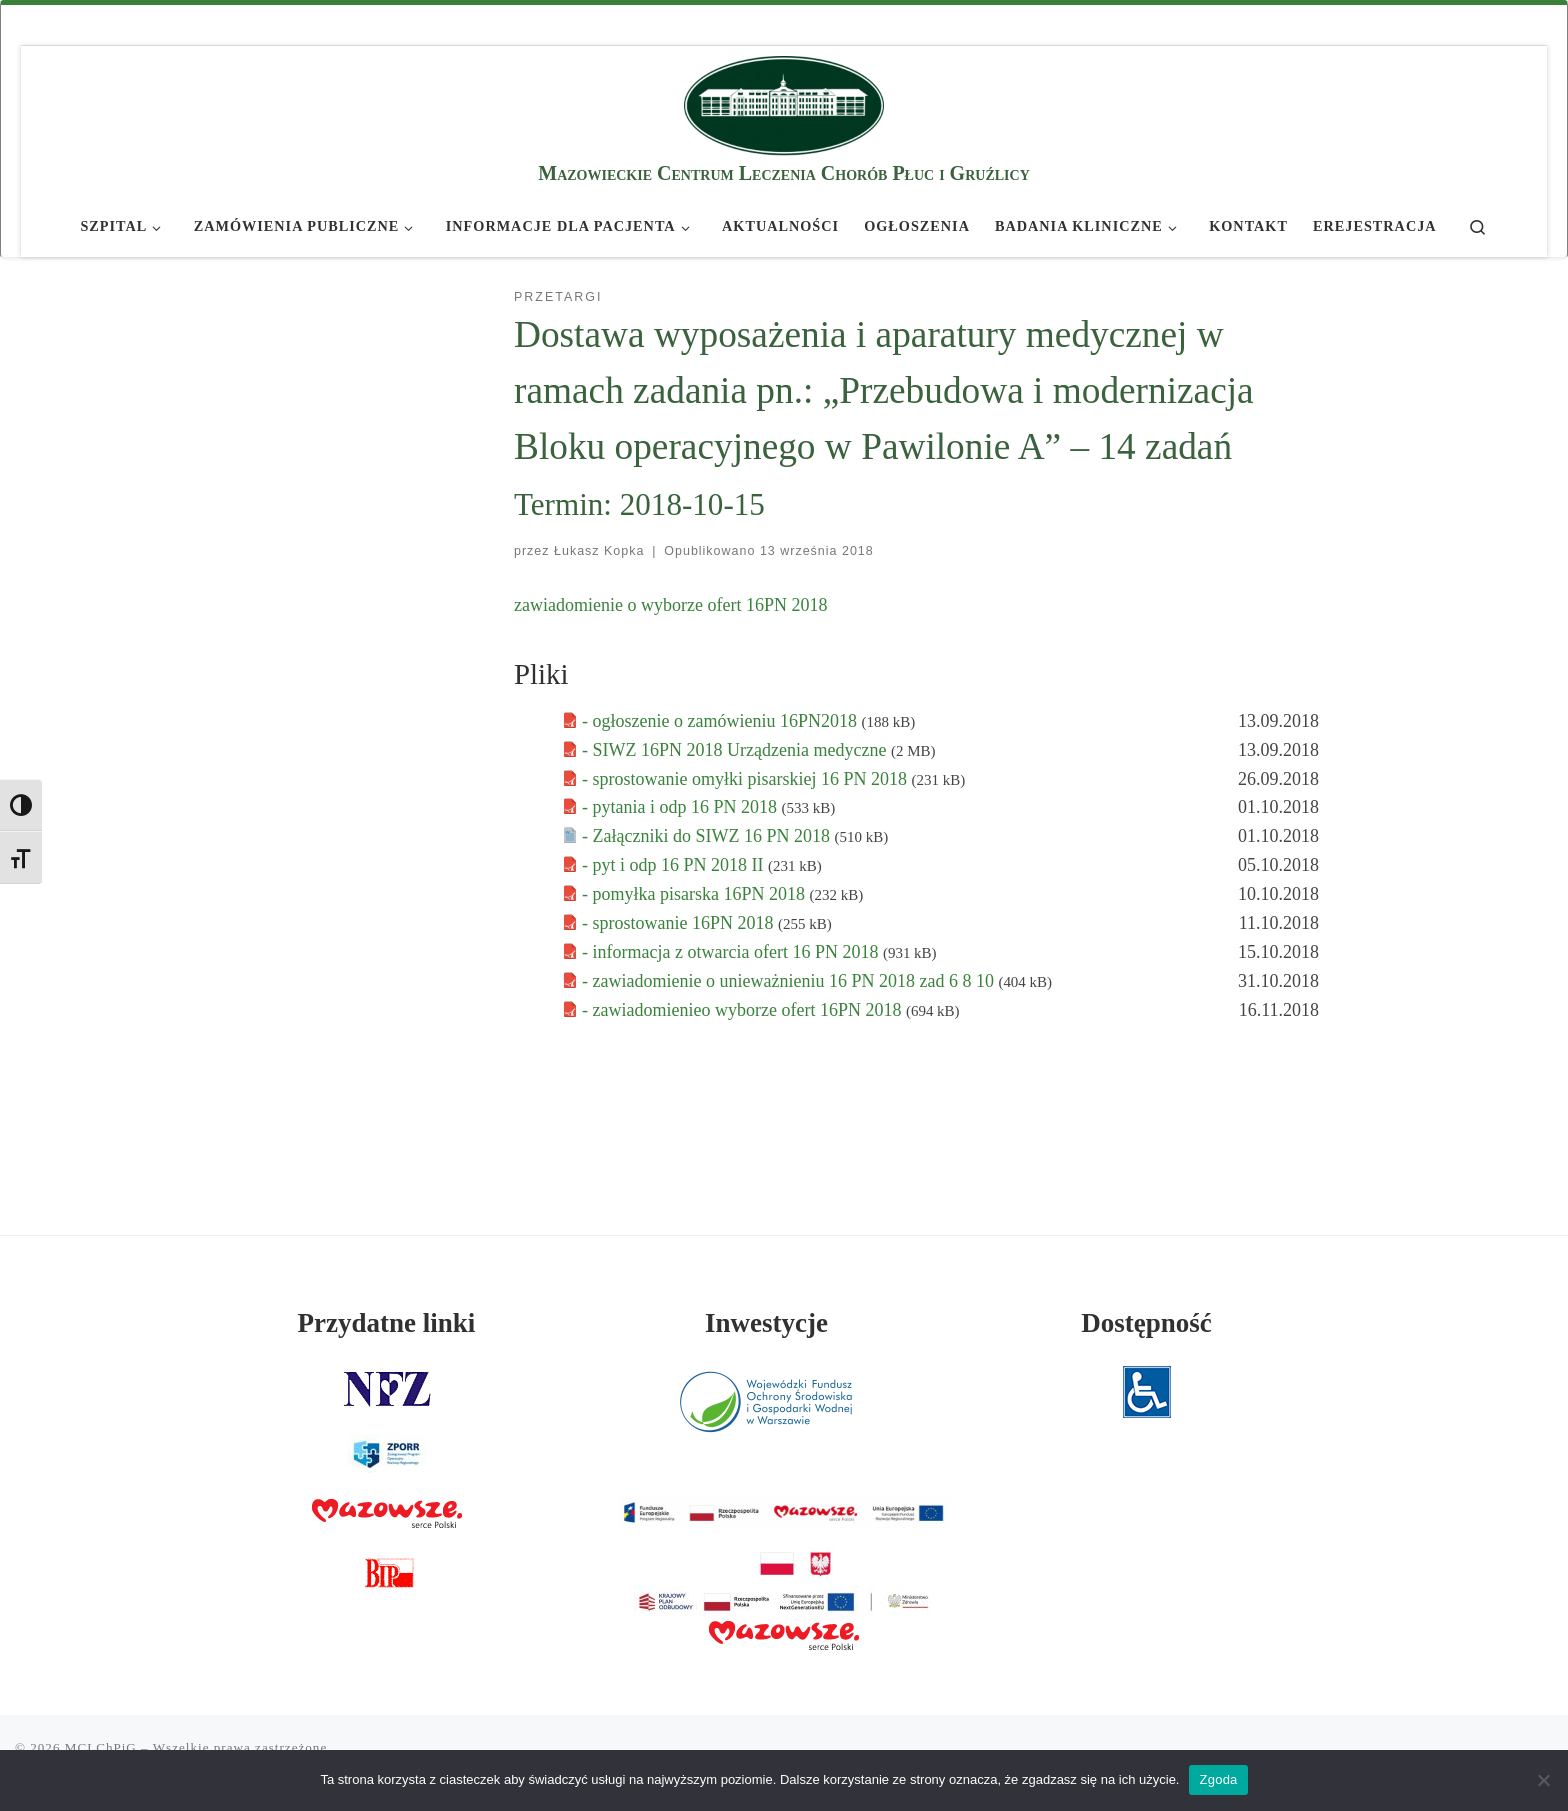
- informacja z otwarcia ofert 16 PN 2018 (732, 952)
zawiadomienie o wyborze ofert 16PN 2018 (670, 605)
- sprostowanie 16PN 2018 (680, 923)
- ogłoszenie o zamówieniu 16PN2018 (721, 721)
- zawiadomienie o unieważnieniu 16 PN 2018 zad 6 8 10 (790, 981)
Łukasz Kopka (599, 551)
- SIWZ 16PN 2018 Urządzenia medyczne (736, 750)
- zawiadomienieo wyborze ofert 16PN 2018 (744, 1010)
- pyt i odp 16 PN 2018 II (675, 865)
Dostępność (1146, 1323)
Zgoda (1218, 1779)
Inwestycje (766, 1323)
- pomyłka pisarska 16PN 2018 (695, 894)
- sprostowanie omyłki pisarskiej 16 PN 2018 (746, 779)
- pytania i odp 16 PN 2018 (682, 807)
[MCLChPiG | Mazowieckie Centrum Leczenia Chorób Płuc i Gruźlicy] (784, 102)
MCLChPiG (101, 1747)
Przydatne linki (387, 1323)
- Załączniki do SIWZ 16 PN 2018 (708, 836)
